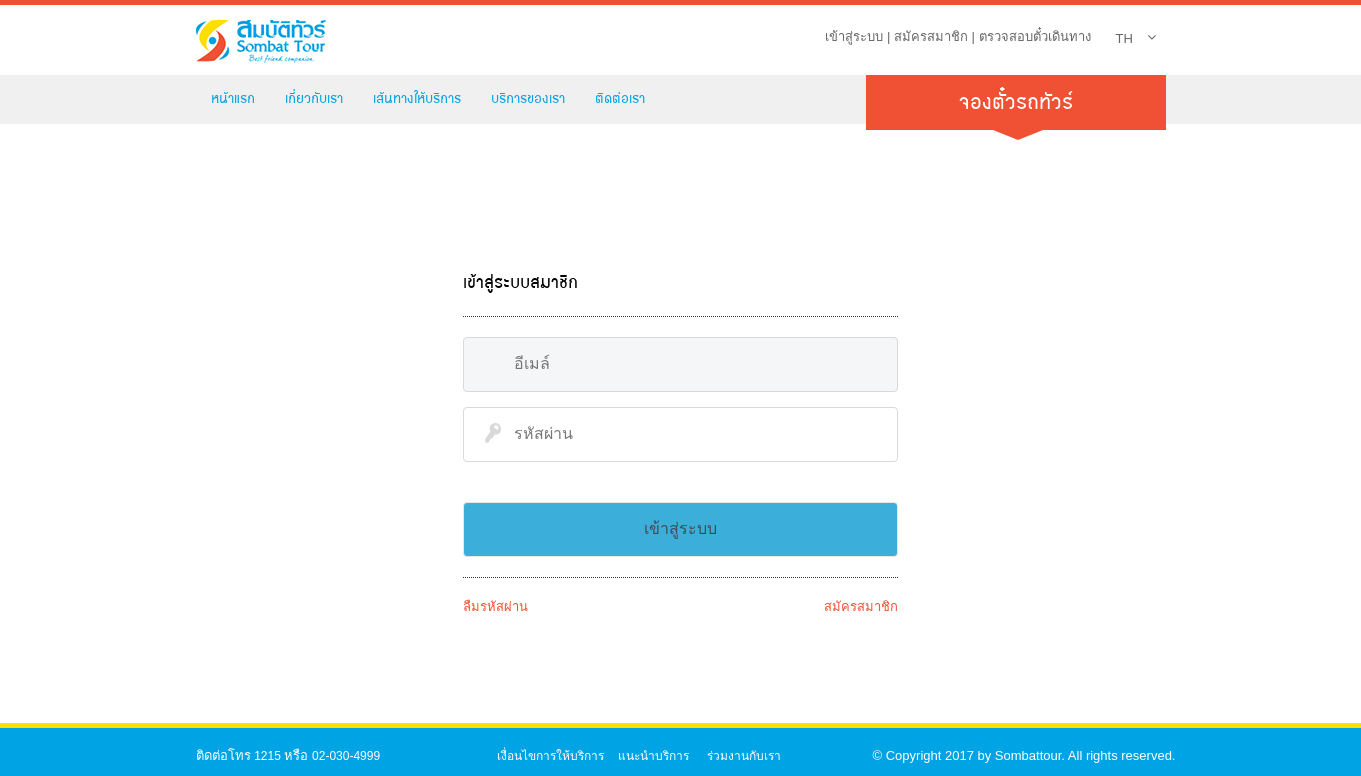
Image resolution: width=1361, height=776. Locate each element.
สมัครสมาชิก (931, 36)
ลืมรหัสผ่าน (495, 606)
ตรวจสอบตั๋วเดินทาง (1035, 36)
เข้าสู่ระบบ (854, 36)
